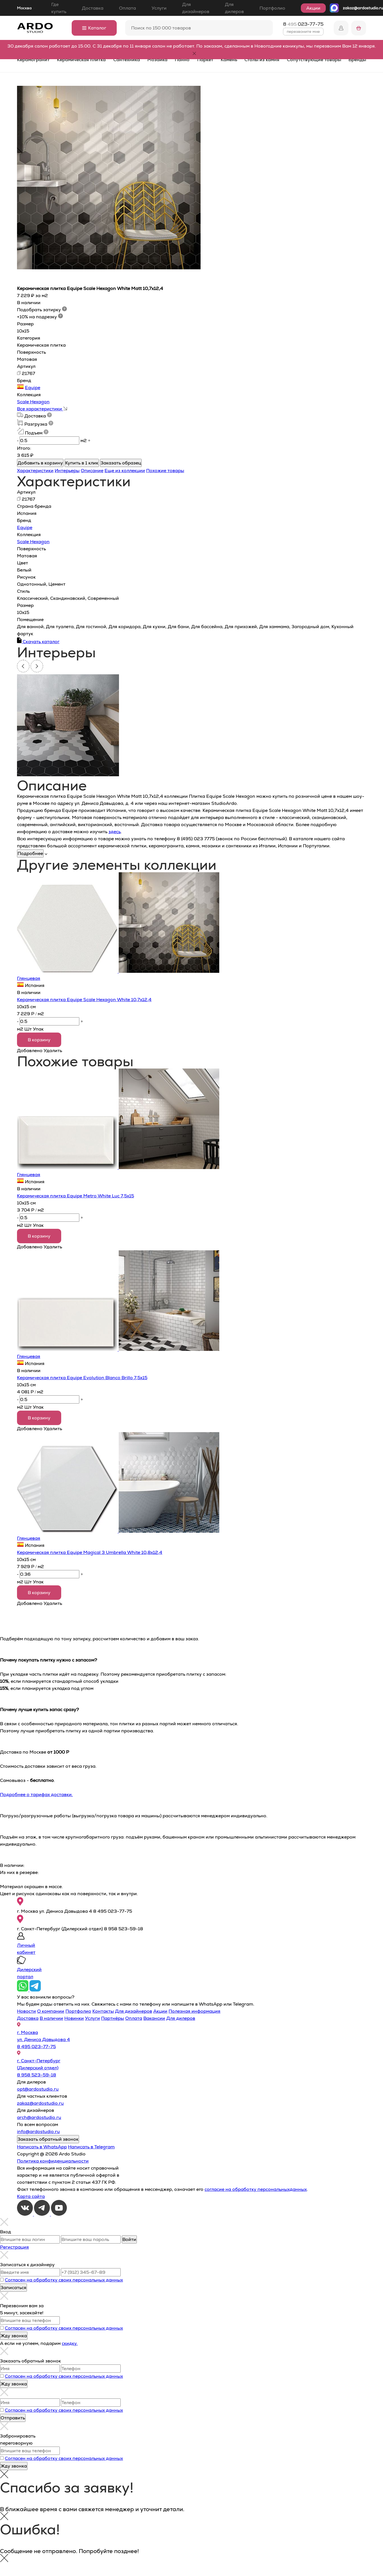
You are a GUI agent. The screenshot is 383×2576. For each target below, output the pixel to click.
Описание (92, 471)
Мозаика (157, 60)
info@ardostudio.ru (38, 2131)
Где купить (58, 7)
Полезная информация (194, 2011)
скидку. (70, 2343)
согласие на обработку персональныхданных (256, 2189)
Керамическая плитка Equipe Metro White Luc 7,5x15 (75, 1196)
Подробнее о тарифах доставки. (36, 1794)
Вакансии (154, 2018)
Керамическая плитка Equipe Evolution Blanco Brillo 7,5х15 (82, 1378)
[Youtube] (59, 2214)
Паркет (205, 60)
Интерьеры (67, 471)
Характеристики (35, 471)
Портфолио (272, 8)
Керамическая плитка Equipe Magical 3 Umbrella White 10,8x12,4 (89, 1552)
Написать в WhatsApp (42, 2147)
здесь (114, 832)
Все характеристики (42, 409)
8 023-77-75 (303, 24)
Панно (182, 60)
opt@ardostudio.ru (38, 2089)
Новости (26, 2011)
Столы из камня (261, 60)
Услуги (159, 8)
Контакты (103, 2011)
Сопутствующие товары (314, 60)
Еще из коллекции (125, 471)
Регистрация (14, 2247)
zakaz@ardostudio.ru (363, 7)
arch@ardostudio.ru (39, 2117)
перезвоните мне (303, 31)
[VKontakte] (25, 2214)
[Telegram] (42, 2214)
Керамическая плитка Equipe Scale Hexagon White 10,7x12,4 (84, 1000)
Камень (229, 60)
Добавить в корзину (40, 463)
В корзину (39, 1040)
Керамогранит (33, 60)
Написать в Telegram (91, 2147)
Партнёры (112, 2018)
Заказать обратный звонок (48, 2139)
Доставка (92, 8)
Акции (313, 8)
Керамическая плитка (81, 60)
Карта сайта (31, 2196)
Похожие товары (165, 471)
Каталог (94, 28)
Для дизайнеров (195, 7)
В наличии (51, 2018)
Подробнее (30, 853)
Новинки (74, 2018)
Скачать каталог (38, 642)
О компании (50, 2011)
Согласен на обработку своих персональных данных (64, 2280)
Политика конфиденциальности (53, 2161)
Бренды (357, 60)
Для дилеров (234, 7)
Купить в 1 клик (81, 463)
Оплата (127, 8)
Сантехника (126, 60)
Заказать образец (121, 463)
